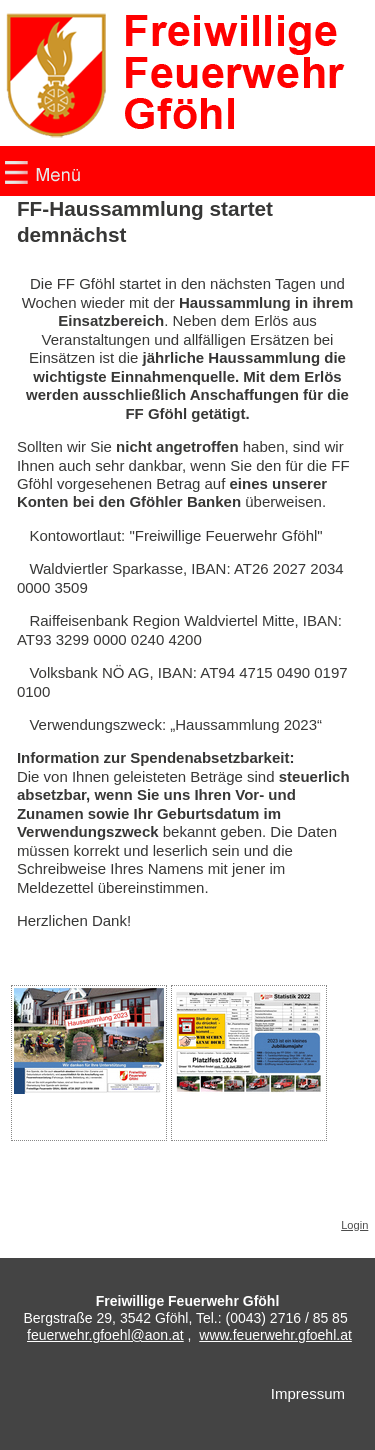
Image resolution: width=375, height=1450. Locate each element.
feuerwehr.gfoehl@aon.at (105, 1335)
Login (354, 1225)
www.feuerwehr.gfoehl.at (275, 1335)
